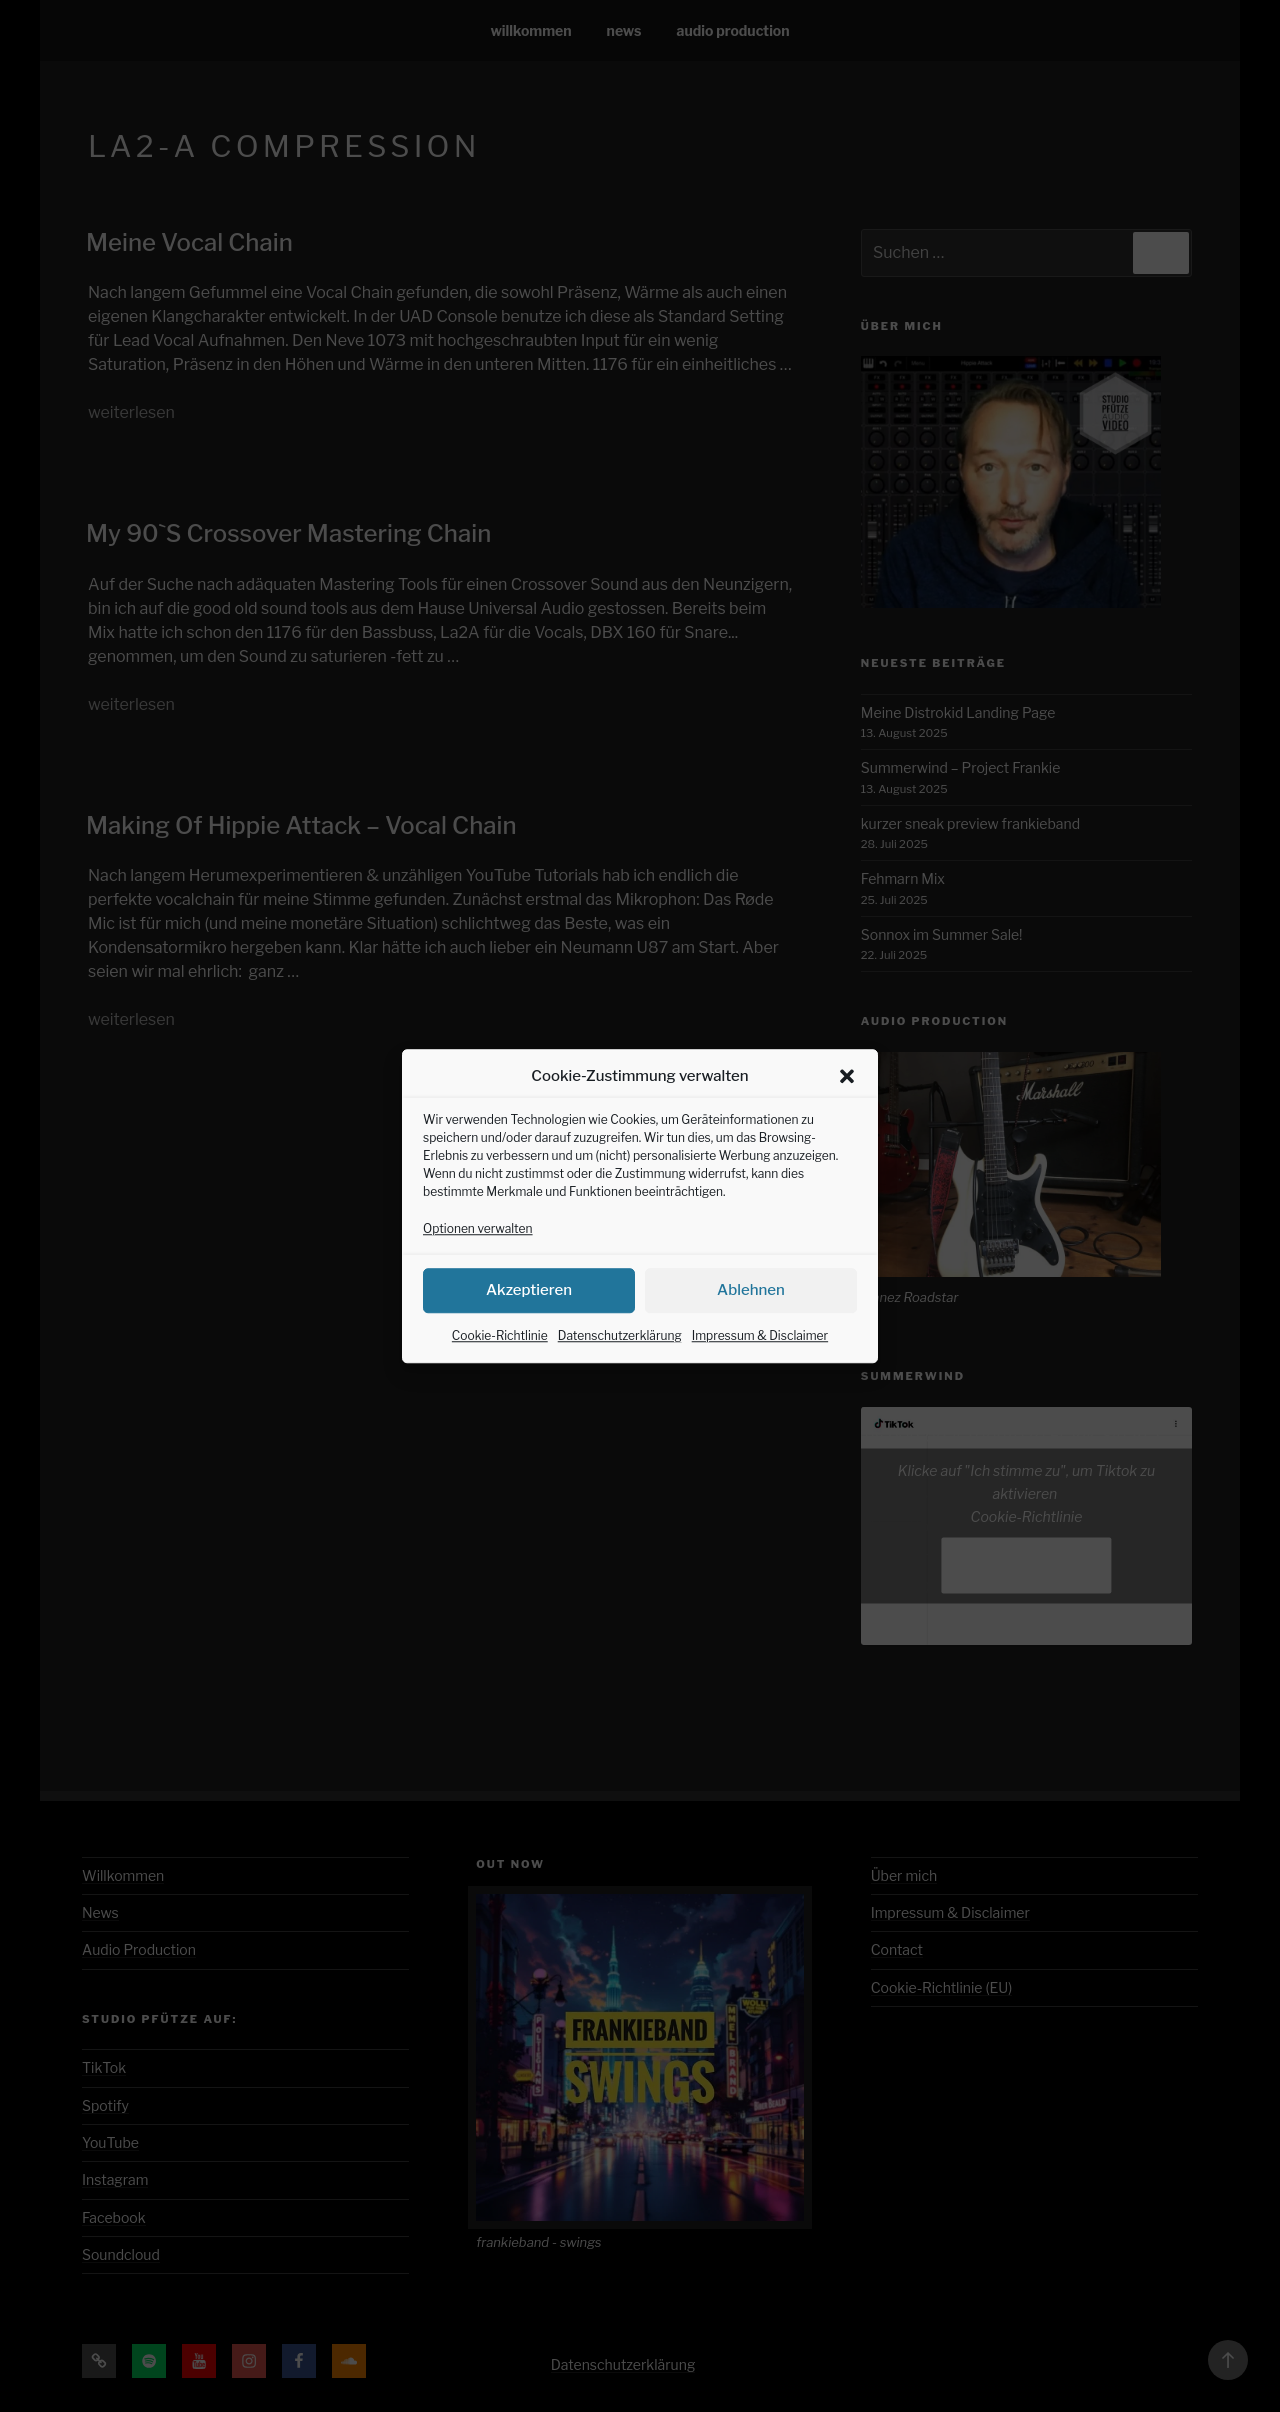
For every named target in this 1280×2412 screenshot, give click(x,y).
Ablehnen (751, 1318)
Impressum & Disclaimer (760, 1362)
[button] (847, 1104)
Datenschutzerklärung (620, 1362)
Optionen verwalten (478, 1255)
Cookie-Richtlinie (500, 1362)
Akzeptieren (529, 1318)
